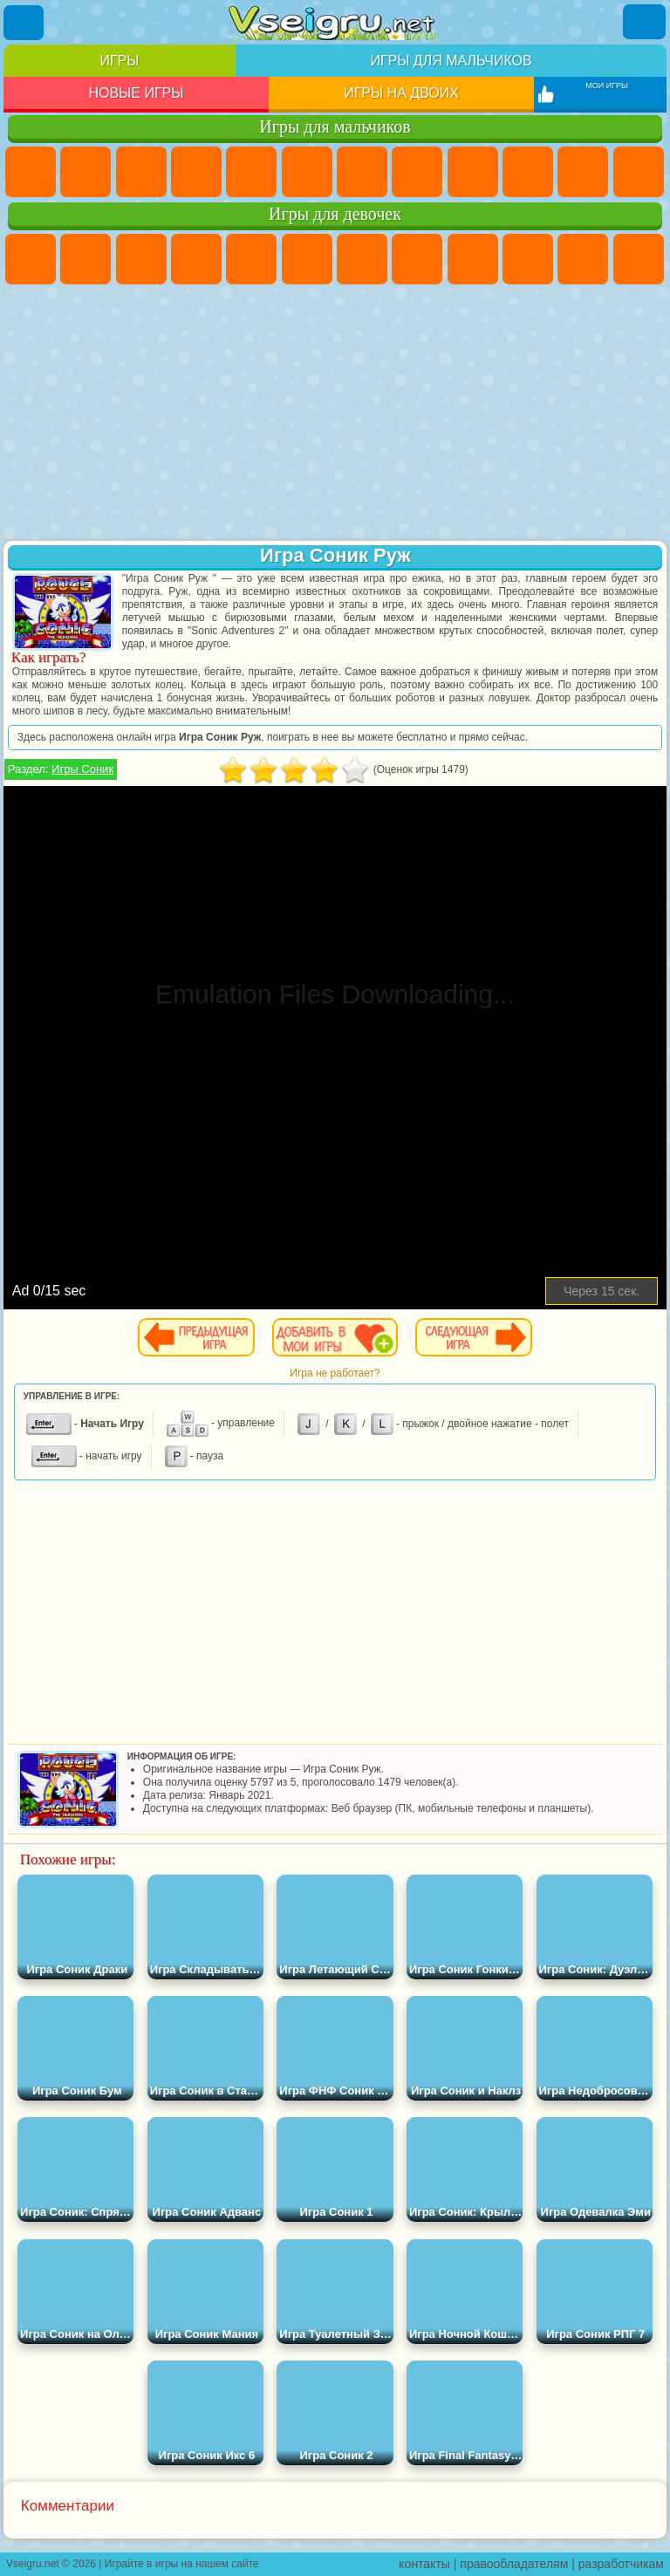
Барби (196, 259)
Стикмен (582, 172)
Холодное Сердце (527, 259)
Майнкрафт (362, 172)
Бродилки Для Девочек (362, 259)
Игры (119, 60)
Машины (417, 172)
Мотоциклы (527, 172)
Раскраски (417, 259)
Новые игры (135, 92)
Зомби (251, 172)
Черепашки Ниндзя (473, 172)
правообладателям (514, 2564)
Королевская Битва (307, 172)
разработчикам (621, 2564)
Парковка (30, 172)
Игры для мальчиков (450, 60)
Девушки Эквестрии (85, 259)
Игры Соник (82, 769)
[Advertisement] (335, 414)
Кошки (582, 259)
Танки (196, 172)
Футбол (85, 172)
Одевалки (638, 259)
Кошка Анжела (473, 259)
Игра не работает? (334, 1373)
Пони (30, 259)
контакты (424, 2564)
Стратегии (141, 172)
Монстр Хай (307, 259)
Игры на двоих (401, 92)
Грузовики (638, 172)
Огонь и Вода (141, 259)
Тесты (251, 259)
